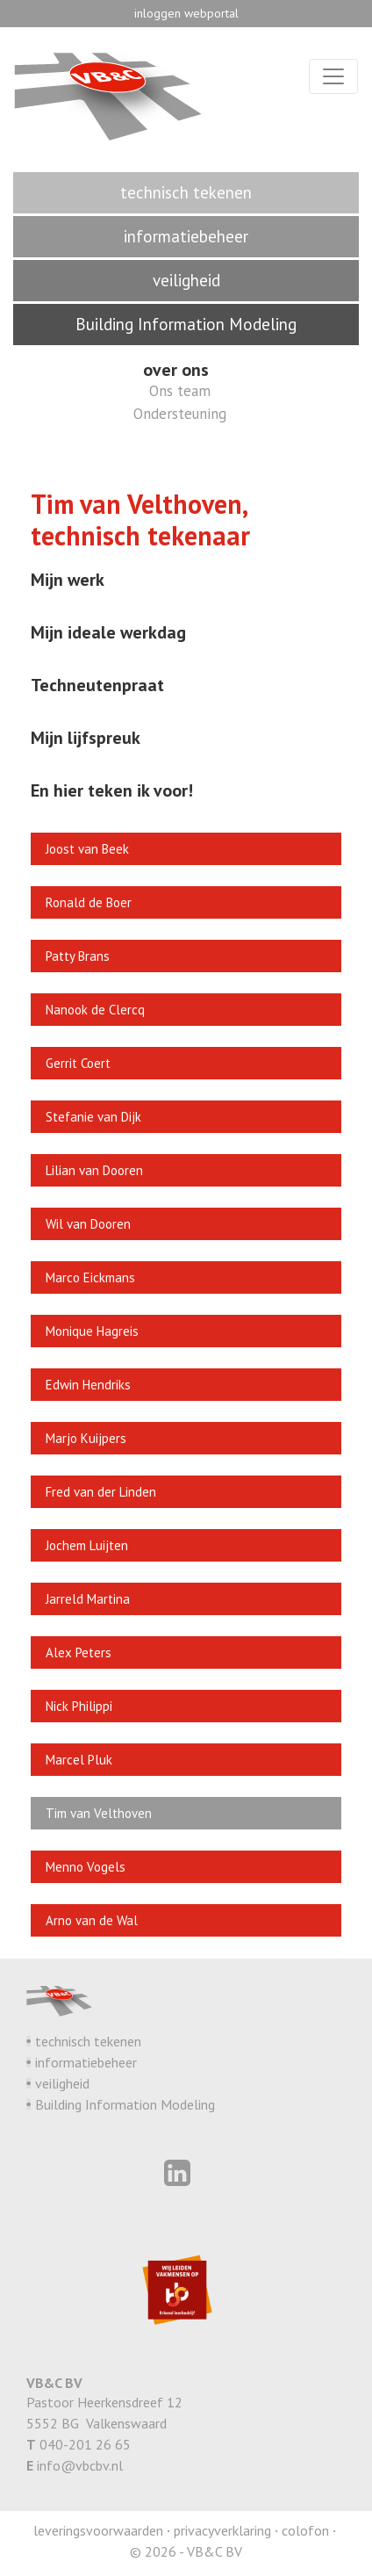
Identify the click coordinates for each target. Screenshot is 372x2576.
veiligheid (62, 2083)
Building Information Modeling (125, 2104)
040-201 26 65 (85, 2444)
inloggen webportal (186, 13)
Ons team (180, 390)
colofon (305, 2530)
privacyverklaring (222, 2530)
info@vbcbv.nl (80, 2465)
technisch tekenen (88, 2041)
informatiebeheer (86, 2062)
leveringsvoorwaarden (98, 2530)
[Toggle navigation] (333, 76)
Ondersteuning (179, 413)
